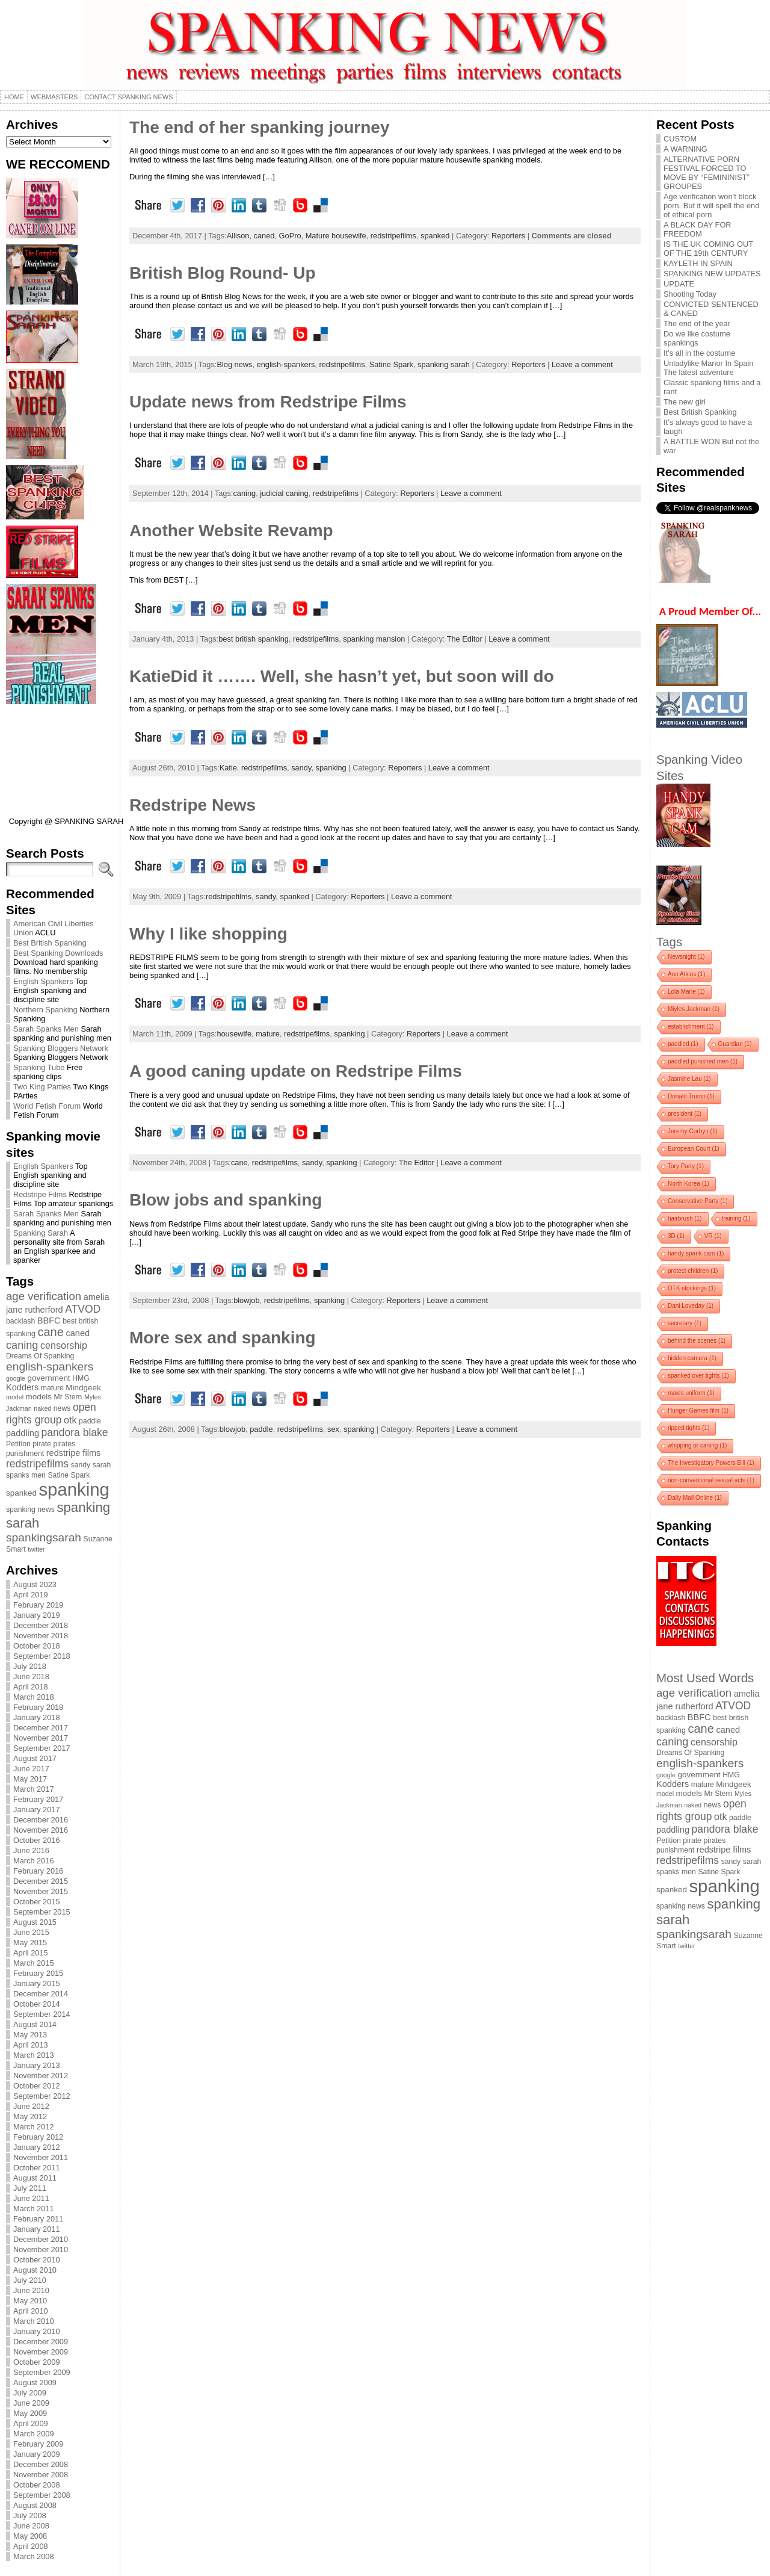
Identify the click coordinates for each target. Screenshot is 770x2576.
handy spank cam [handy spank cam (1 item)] (696, 1253)
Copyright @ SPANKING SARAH (66, 821)
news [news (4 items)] (62, 1408)
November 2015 (40, 1891)
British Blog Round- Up (222, 273)
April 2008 (30, 2546)
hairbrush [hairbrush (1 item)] (685, 1218)
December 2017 (40, 1727)
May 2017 (30, 1778)
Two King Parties (42, 1086)
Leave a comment (582, 364)
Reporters (508, 235)
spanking (331, 767)
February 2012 (38, 2136)
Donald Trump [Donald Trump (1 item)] (691, 1096)
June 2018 (31, 1676)
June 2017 (31, 1768)
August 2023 (35, 1584)
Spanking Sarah (40, 1232)
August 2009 (35, 2382)
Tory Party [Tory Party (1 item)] (686, 1166)
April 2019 (30, 1594)
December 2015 (40, 1881)
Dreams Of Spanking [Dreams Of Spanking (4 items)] (40, 1356)
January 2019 (36, 1615)
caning (244, 493)
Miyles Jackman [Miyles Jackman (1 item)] (693, 1009)
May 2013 (30, 2034)
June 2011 (31, 2198)
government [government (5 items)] (49, 1377)
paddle (261, 1429)
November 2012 (40, 2075)
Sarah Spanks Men (46, 1028)
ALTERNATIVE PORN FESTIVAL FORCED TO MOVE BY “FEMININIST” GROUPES (707, 173)
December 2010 (40, 2239)
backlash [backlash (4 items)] (20, 1321)
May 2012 (30, 2116)
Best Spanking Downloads (58, 953)
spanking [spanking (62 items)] (73, 1489)
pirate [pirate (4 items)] (41, 1444)
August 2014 (35, 2024)
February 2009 (38, 2443)
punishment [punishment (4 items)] (25, 1453)
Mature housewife (336, 235)
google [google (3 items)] (15, 1378)
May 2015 (30, 1942)
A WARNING (685, 148)
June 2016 (31, 1850)
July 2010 (29, 2280)
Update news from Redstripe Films (268, 401)
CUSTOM (680, 138)
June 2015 (31, 1932)
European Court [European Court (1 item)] (693, 1148)
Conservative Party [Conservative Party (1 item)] (697, 1201)
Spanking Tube (38, 1067)
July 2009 (29, 2392)
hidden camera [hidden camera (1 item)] (692, 1358)
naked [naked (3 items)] (42, 1408)
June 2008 (31, 2525)
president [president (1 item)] (684, 1113)
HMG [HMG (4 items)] (81, 1378)
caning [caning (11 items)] (22, 1345)
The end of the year (697, 323)
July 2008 (29, 2515)
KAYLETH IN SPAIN (698, 263)
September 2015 (41, 1911)
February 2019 (38, 1604)
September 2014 (41, 2014)
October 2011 (36, 2167)
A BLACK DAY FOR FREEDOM (698, 229)
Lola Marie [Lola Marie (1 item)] (686, 991)
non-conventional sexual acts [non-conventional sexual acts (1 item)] (711, 1480)
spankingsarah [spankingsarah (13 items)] (43, 1537)
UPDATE (679, 283)
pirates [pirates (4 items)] (64, 1444)
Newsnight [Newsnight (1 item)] (686, 956)
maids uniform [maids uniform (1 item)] (691, 1393)
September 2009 (41, 2372)
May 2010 (30, 2300)
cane (239, 1162)
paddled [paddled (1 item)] (683, 1044)
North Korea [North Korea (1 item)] (688, 1183)
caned (264, 235)
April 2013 (30, 2044)
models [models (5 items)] (39, 1396)
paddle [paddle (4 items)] (90, 1421)
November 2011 (40, 2157)
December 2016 (40, 1819)
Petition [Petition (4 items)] (18, 1444)
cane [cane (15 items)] (50, 1332)
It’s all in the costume (699, 353)
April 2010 (30, 2310)
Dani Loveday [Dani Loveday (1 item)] (690, 1305)
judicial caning (284, 493)
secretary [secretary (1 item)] (684, 1323)
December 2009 (40, 2341)
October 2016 (36, 1840)
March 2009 (33, 2433)
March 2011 (33, 2208)
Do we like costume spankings (697, 338)
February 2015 (38, 1973)
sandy (301, 767)
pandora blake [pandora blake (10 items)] (75, 1432)
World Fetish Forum (47, 1105)
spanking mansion (374, 638)
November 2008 (40, 2474)
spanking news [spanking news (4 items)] (30, 1509)
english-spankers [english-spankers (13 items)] (49, 1366)
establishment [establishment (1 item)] (691, 1026)
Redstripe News (192, 805)
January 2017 (36, 1809)
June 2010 (31, 2290)
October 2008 (36, 2484)
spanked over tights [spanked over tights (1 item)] (698, 1375)
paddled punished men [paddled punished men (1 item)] (703, 1061)
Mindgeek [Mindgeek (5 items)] (83, 1387)
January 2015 (36, 1983)
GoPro (290, 235)
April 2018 (30, 1686)
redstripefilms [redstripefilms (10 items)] (37, 1464)
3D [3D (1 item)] (676, 1236)
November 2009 (40, 2351)
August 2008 (35, 2505)
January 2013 (36, 2065)
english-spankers (286, 364)
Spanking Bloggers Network (60, 1048)
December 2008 (40, 2464)
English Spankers (43, 981)
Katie (228, 767)
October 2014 (36, 2003)
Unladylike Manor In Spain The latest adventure (708, 368)
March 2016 (33, 1860)
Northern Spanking (45, 1009)
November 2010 (40, 2249)
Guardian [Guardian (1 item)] (735, 1044)
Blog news (234, 364)
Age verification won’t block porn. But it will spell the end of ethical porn (711, 205)
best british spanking (253, 638)
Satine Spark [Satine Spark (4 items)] (69, 1475)
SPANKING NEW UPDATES (712, 273)
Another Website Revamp (231, 530)
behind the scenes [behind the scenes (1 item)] (696, 1340)
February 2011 (38, 2218)
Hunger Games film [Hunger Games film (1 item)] (698, 1410)
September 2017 (41, 1748)
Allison (238, 235)
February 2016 (38, 1870)
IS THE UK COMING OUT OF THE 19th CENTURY (708, 249)
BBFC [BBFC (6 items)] (49, 1320)
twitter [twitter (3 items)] (36, 1549)
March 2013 (33, 2055)
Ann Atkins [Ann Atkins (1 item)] (686, 974)
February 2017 (38, 1799)
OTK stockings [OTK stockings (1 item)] (692, 1288)
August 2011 (35, 2177)
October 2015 (36, 1901)
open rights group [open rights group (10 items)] (51, 1413)
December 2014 (40, 1993)
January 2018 (36, 1717)
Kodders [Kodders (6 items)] (22, 1387)
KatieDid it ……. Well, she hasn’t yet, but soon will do (341, 676)
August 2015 (35, 1922)
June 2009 (31, 2402)
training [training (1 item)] (736, 1218)
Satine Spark (391, 364)
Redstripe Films (40, 1194)
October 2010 (36, 2259)
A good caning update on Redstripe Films (295, 1071)
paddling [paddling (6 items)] (22, 1433)
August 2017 (35, 1758)
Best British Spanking (50, 942)
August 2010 (35, 2269)
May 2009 (30, 2413)
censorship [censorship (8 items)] (63, 1345)
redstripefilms (393, 235)
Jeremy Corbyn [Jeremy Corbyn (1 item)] (693, 1131)
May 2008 (30, 2535)
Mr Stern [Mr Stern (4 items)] (68, 1397)
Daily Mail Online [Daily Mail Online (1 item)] (695, 1497)
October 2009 (36, 2362)
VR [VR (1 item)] (713, 1236)
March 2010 (33, 2321)
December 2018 (40, 1625)
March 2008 (33, 2556)
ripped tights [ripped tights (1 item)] (688, 1428)
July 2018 (29, 1666)
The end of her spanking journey (259, 127)
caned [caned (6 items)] (78, 1333)
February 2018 (38, 1707)
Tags (669, 942)
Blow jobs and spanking (225, 1199)
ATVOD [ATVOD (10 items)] (82, 1309)
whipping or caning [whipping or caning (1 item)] (697, 1445)
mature (268, 1033)
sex (333, 1429)
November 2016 (40, 1829)
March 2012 (33, 2126)
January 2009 (36, 2454)
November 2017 (40, 1737)
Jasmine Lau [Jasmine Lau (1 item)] (689, 1079)
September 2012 (41, 2096)
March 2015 (33, 1963)
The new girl (685, 401)
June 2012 (31, 2106)
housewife (234, 1033)
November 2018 (40, 1635)
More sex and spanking (222, 1337)
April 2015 (30, 1952)
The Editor (464, 638)
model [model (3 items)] (14, 1397)
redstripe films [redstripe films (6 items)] (73, 1453)
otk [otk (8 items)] (70, 1419)
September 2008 (41, 2495)
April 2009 (30, 2423)
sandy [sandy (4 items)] (81, 1465)
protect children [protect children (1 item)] (693, 1271)
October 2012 (36, 2085)
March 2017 (33, 1789)
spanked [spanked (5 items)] (21, 1492)
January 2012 (36, 2147)
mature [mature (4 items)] (52, 1388)
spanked (434, 235)
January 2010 (36, 2331)
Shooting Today (690, 294)
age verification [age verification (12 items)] (43, 1296)
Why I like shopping (208, 933)
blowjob (246, 1300)
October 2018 (36, 1645)
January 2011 (36, 2229)
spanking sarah (443, 364)
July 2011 (29, 2188)
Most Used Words (705, 1678)
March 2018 (33, 1696)
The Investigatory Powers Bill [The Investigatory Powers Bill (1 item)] (711, 1463)
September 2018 (41, 1656)
